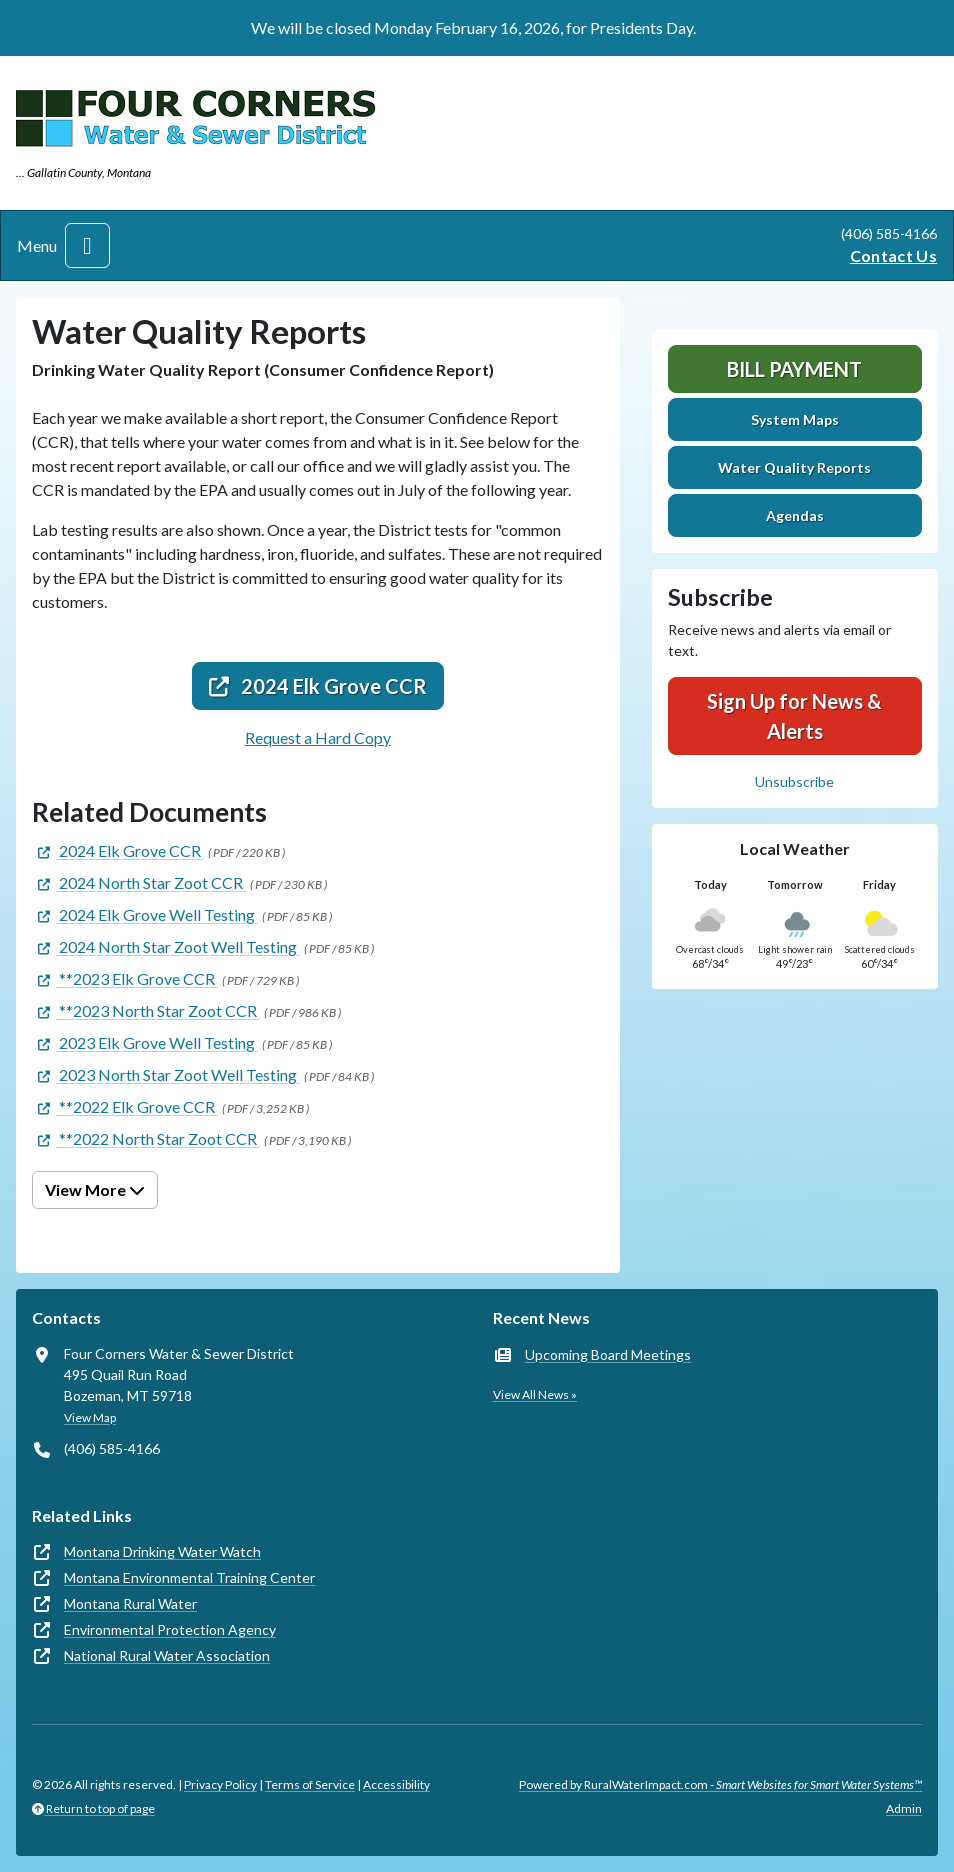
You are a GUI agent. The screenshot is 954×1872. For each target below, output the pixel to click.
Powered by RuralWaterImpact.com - (720, 1784)
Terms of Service (310, 1784)
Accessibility (396, 1784)
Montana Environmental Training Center (189, 1577)
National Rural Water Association (167, 1655)
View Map (90, 1417)
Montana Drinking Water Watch (162, 1551)
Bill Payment (794, 369)
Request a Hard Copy (318, 737)
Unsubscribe (794, 781)
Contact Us (893, 255)
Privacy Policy (220, 1784)
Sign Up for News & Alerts (794, 716)
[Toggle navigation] (87, 245)
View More (95, 1189)
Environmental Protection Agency (170, 1629)
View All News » (535, 1394)
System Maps (795, 419)
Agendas (795, 515)
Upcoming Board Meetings (608, 1354)
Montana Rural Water (130, 1603)
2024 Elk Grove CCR (318, 686)
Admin (904, 1808)
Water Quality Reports (794, 467)
